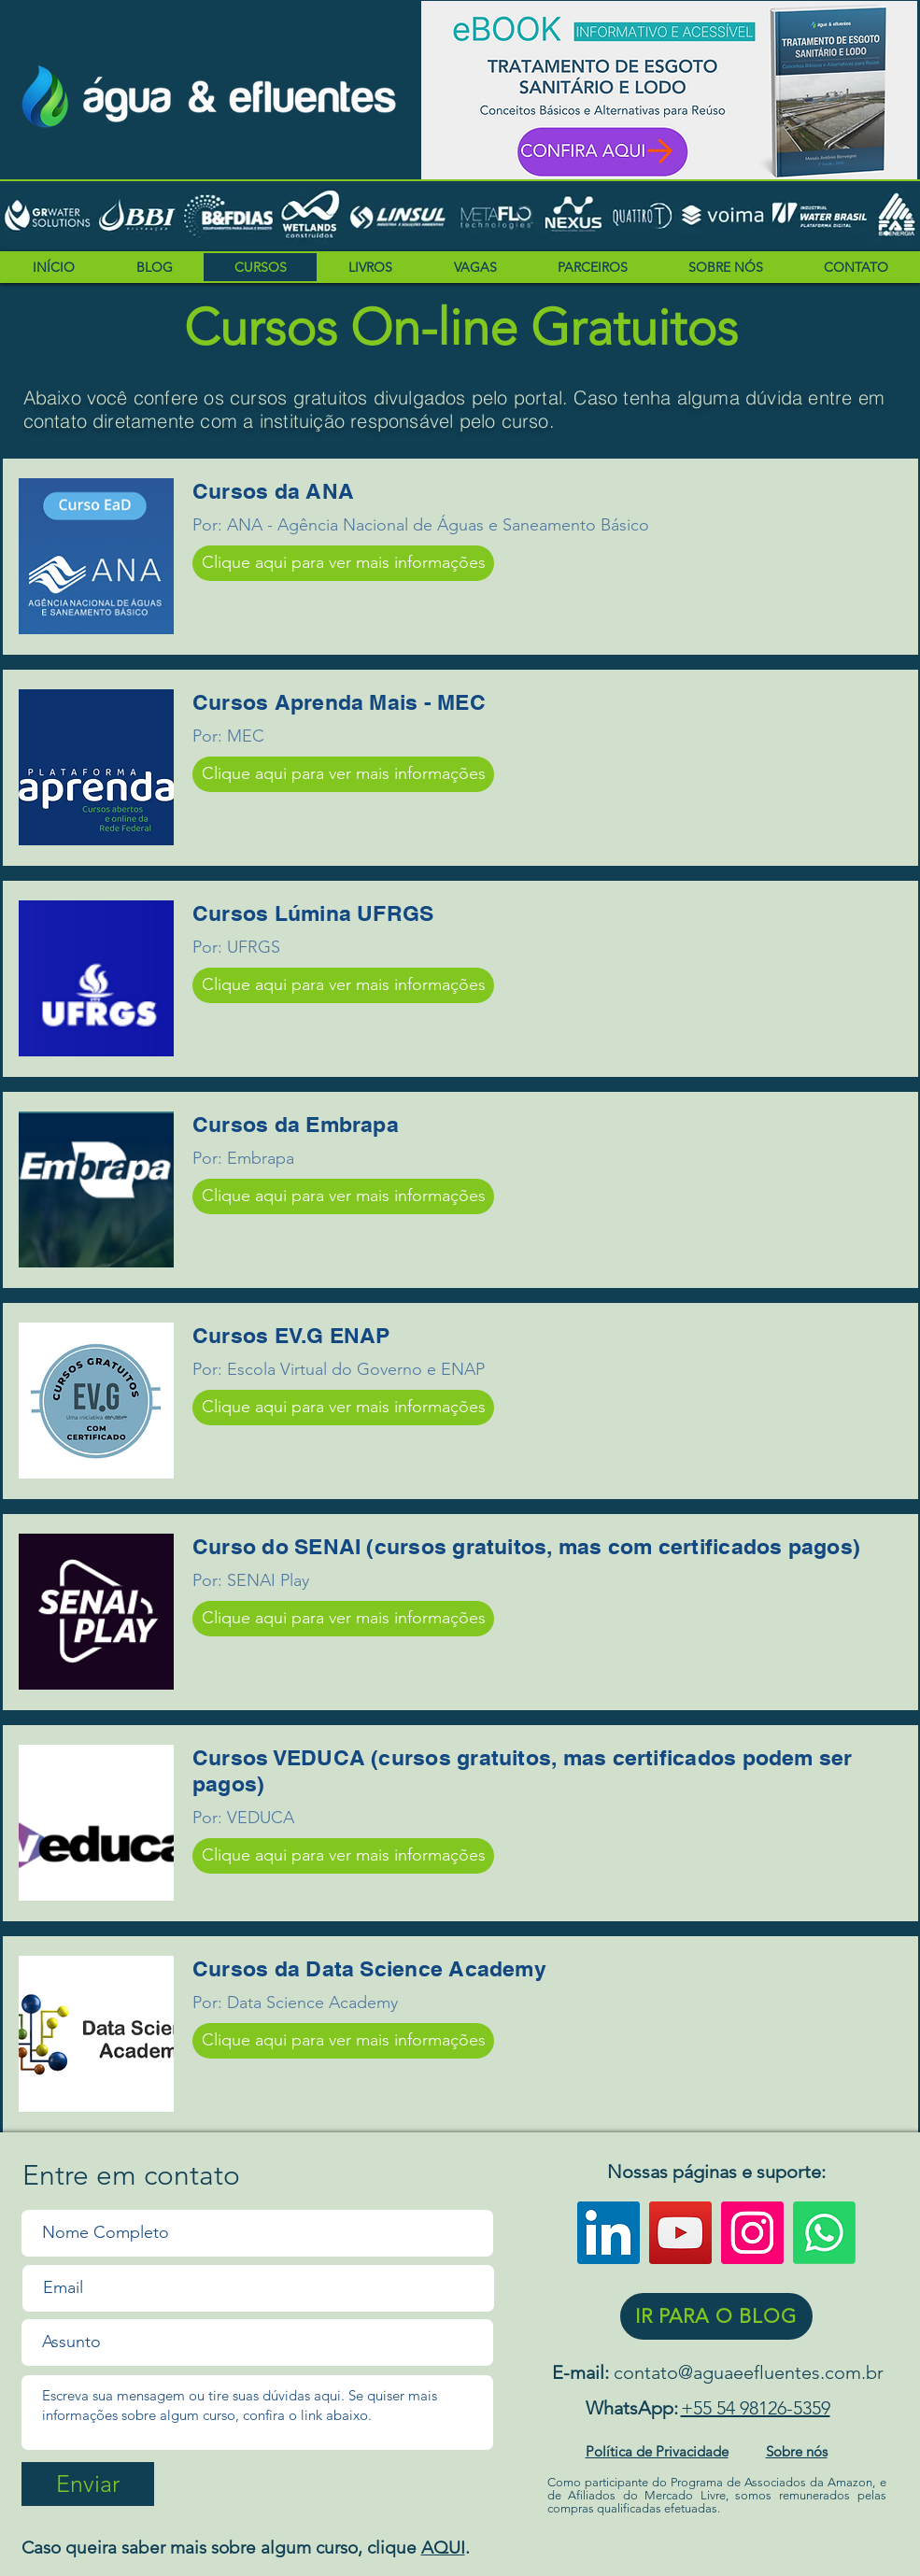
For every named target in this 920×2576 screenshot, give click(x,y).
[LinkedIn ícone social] (608, 2232)
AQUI (443, 2547)
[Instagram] (752, 2232)
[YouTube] (680, 2232)
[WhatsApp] (824, 2232)
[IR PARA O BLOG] (716, 2316)
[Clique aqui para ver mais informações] (343, 563)
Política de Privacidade (657, 2451)
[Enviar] (87, 2484)
